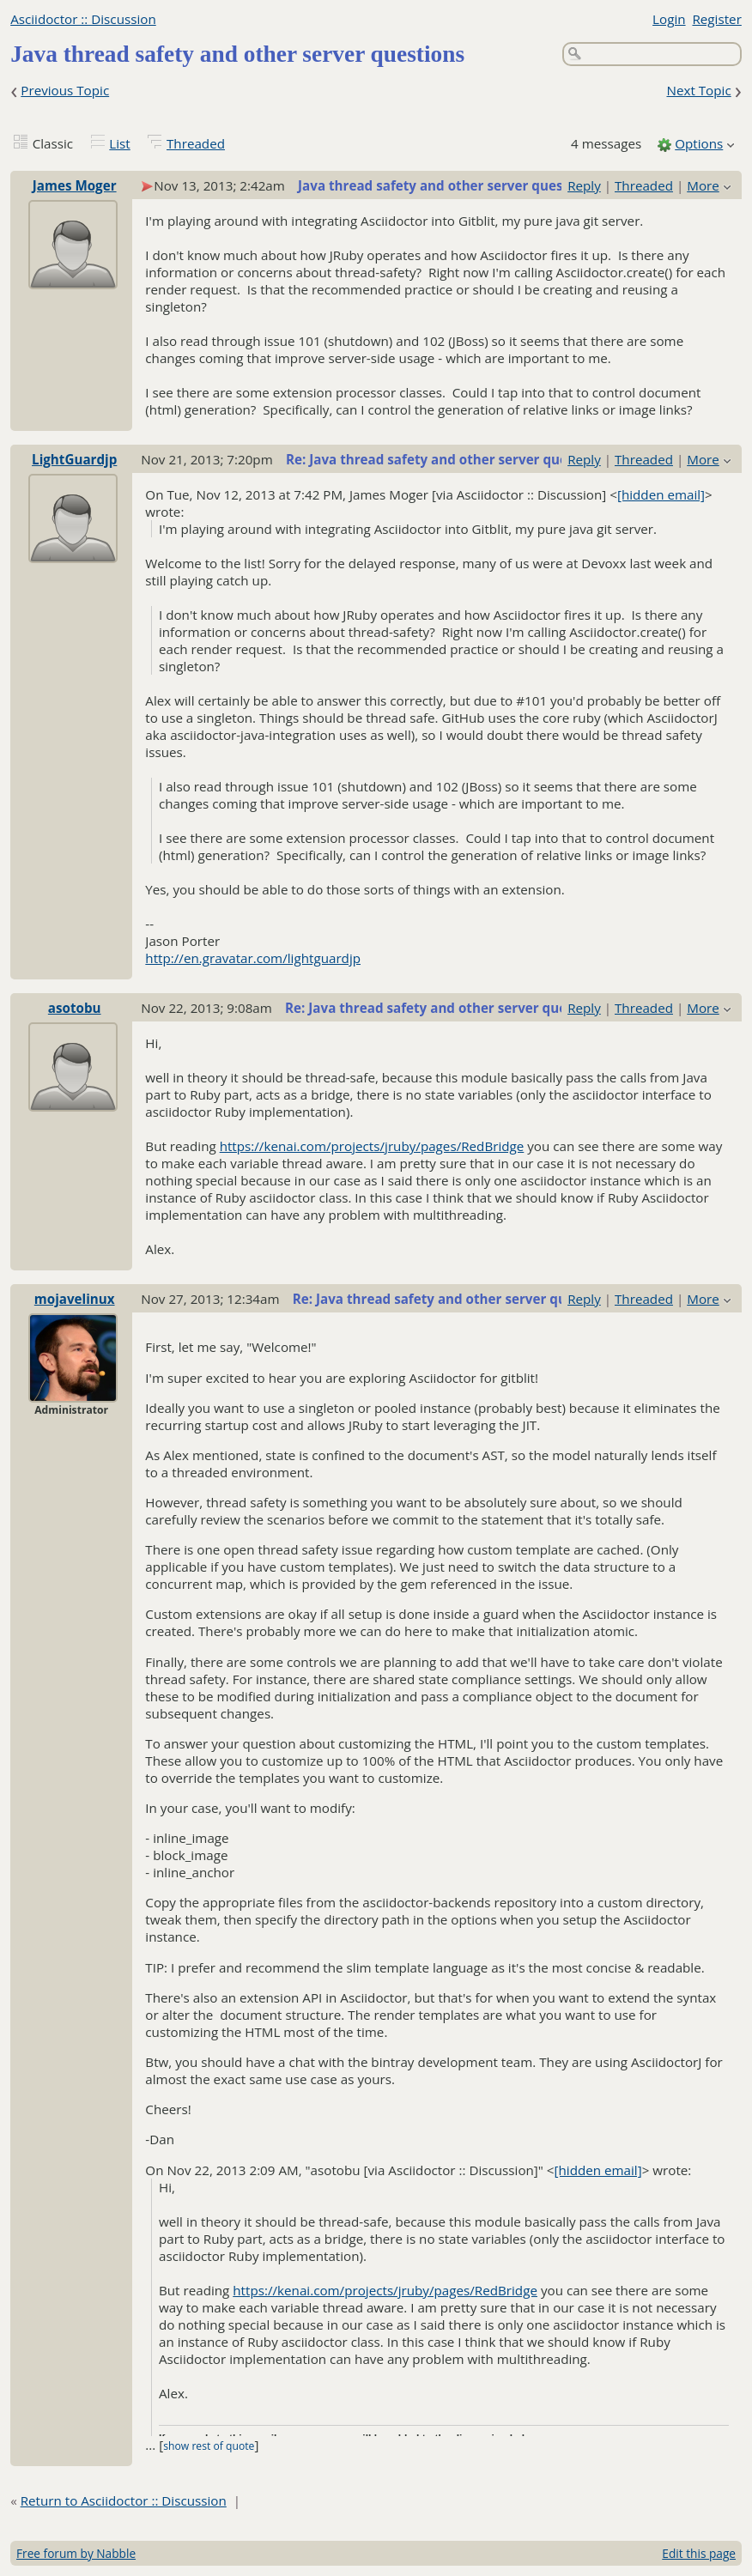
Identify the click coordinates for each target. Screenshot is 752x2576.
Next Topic (698, 90)
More (703, 185)
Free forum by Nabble (76, 2553)
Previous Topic (65, 90)
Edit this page (699, 2553)
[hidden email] (661, 494)
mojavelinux (74, 1298)
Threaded (196, 143)
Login (668, 18)
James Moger (75, 185)
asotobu (74, 1007)
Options (699, 143)
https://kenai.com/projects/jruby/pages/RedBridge (372, 1146)
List (119, 143)
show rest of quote (208, 2446)
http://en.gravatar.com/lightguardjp (253, 958)
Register (716, 18)
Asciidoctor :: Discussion (83, 18)
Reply (584, 185)
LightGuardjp (74, 459)
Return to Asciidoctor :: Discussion (124, 2500)
